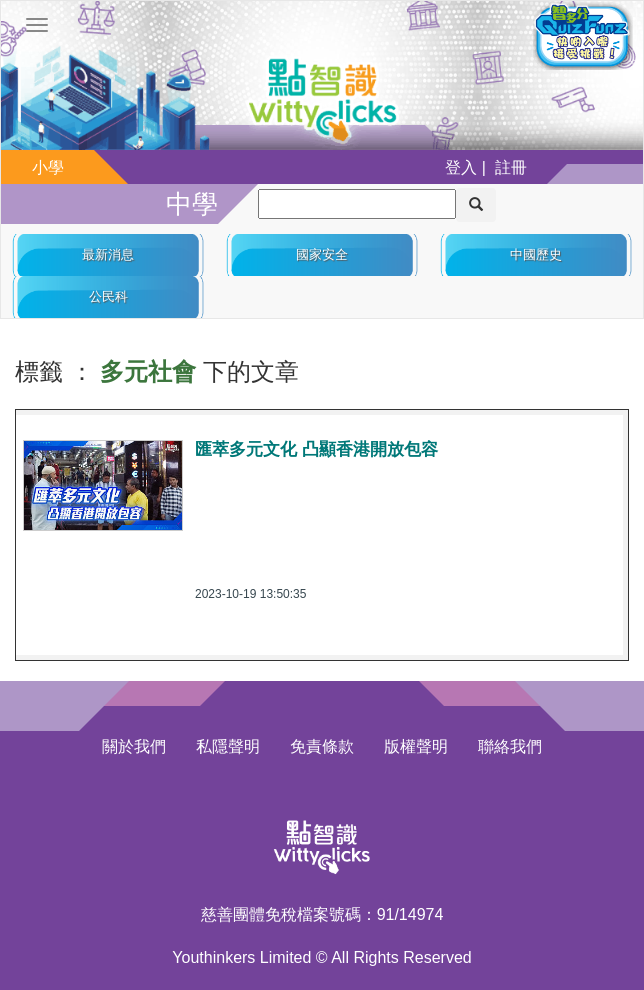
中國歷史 (536, 254)
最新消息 (108, 254)
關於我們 (134, 746)
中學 (192, 204)
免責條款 (322, 746)
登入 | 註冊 (486, 167)
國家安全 (322, 254)
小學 (48, 167)
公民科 (108, 296)
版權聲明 (416, 746)
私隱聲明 (228, 746)
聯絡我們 (510, 746)
